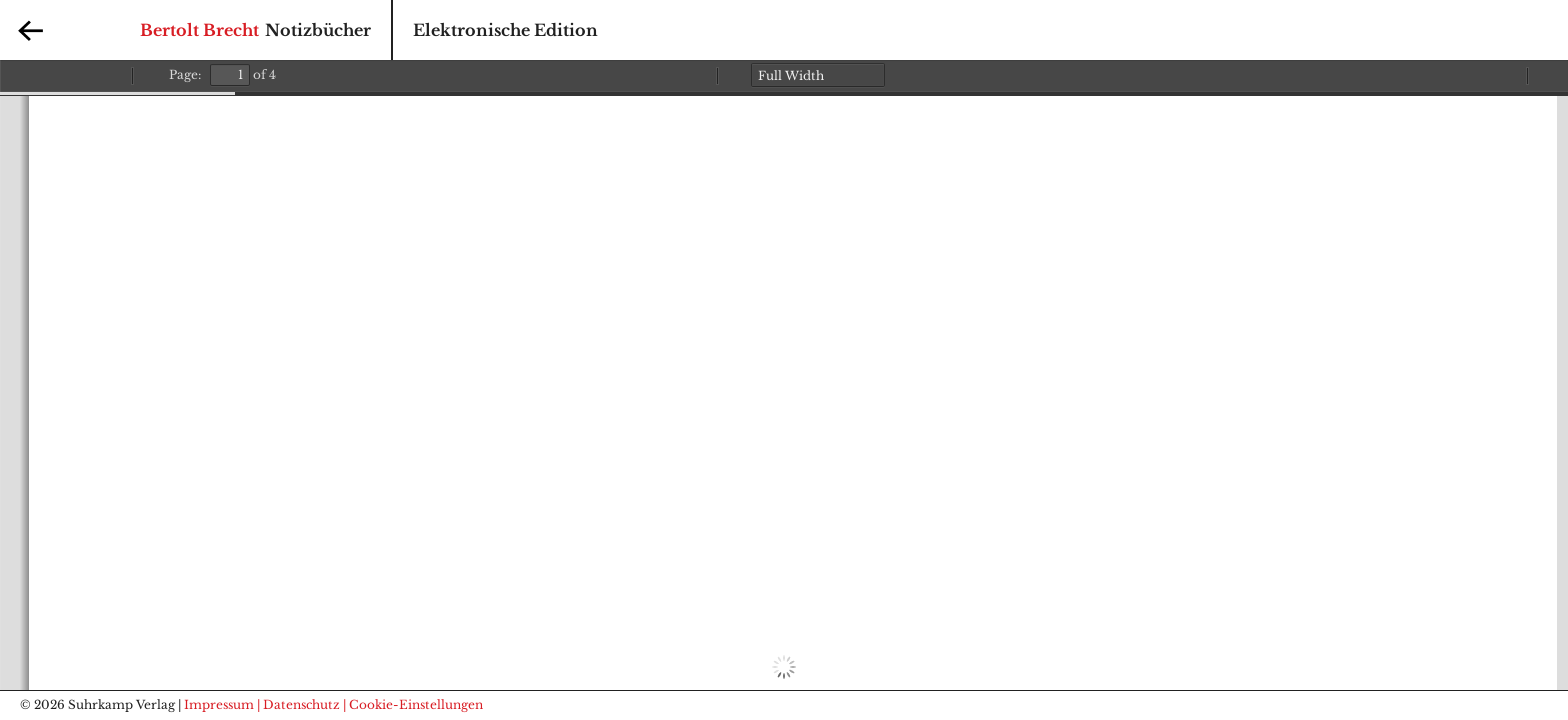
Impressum (219, 704)
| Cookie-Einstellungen (413, 704)
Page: (185, 74)
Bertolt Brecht (199, 30)
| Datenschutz (298, 704)
